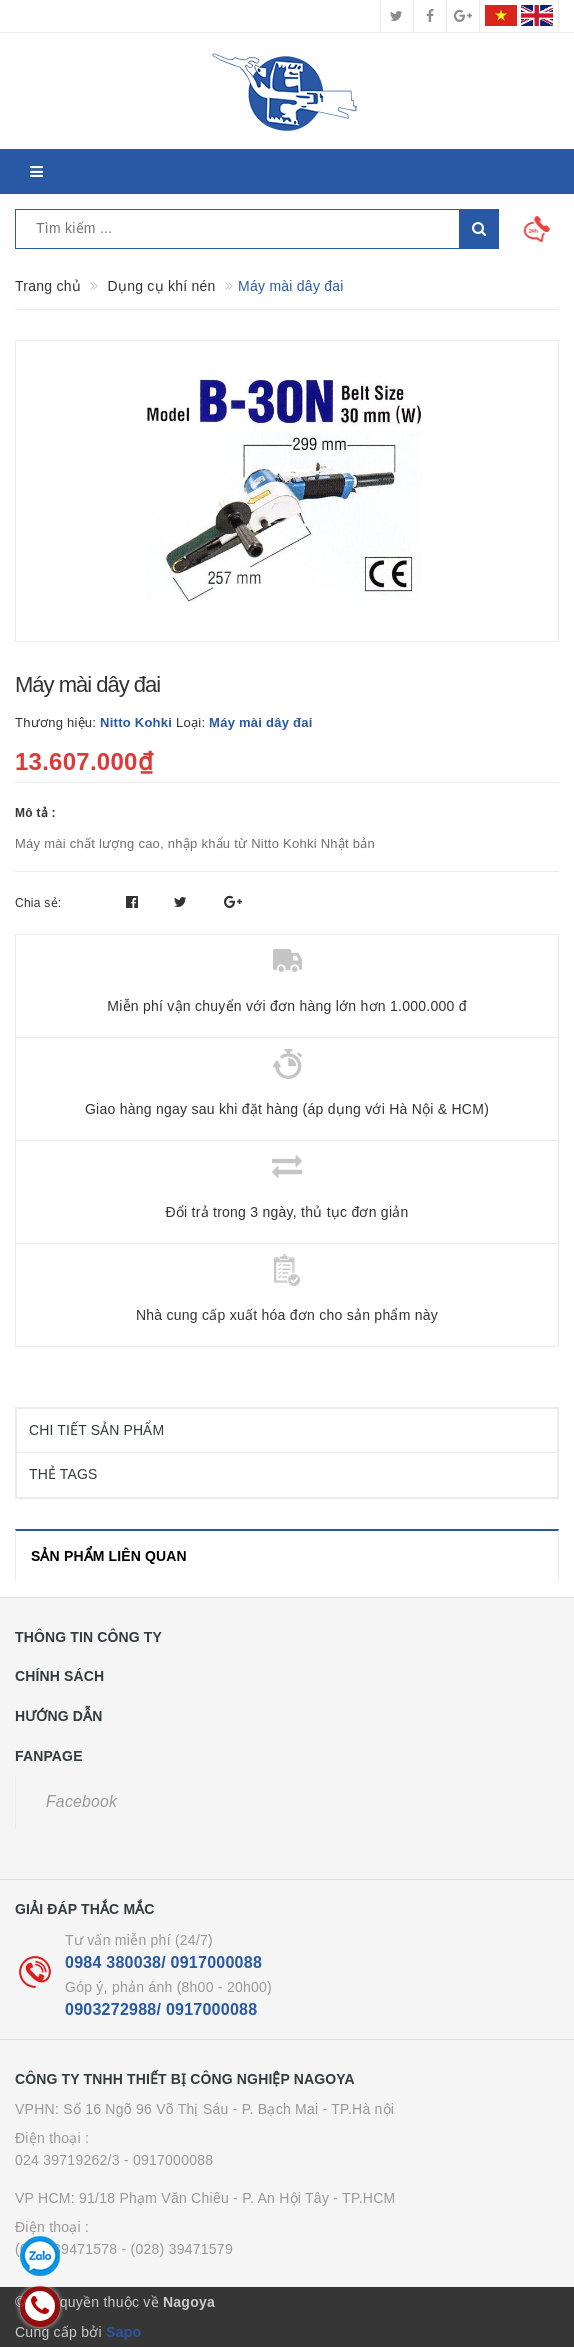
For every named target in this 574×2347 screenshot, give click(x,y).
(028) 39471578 (66, 2249)
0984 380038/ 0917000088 (163, 1962)
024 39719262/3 (67, 2160)
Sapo (123, 2332)
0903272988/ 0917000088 (161, 2009)
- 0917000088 (168, 2160)
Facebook (81, 1801)
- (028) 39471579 (177, 2249)
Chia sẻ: (38, 903)
